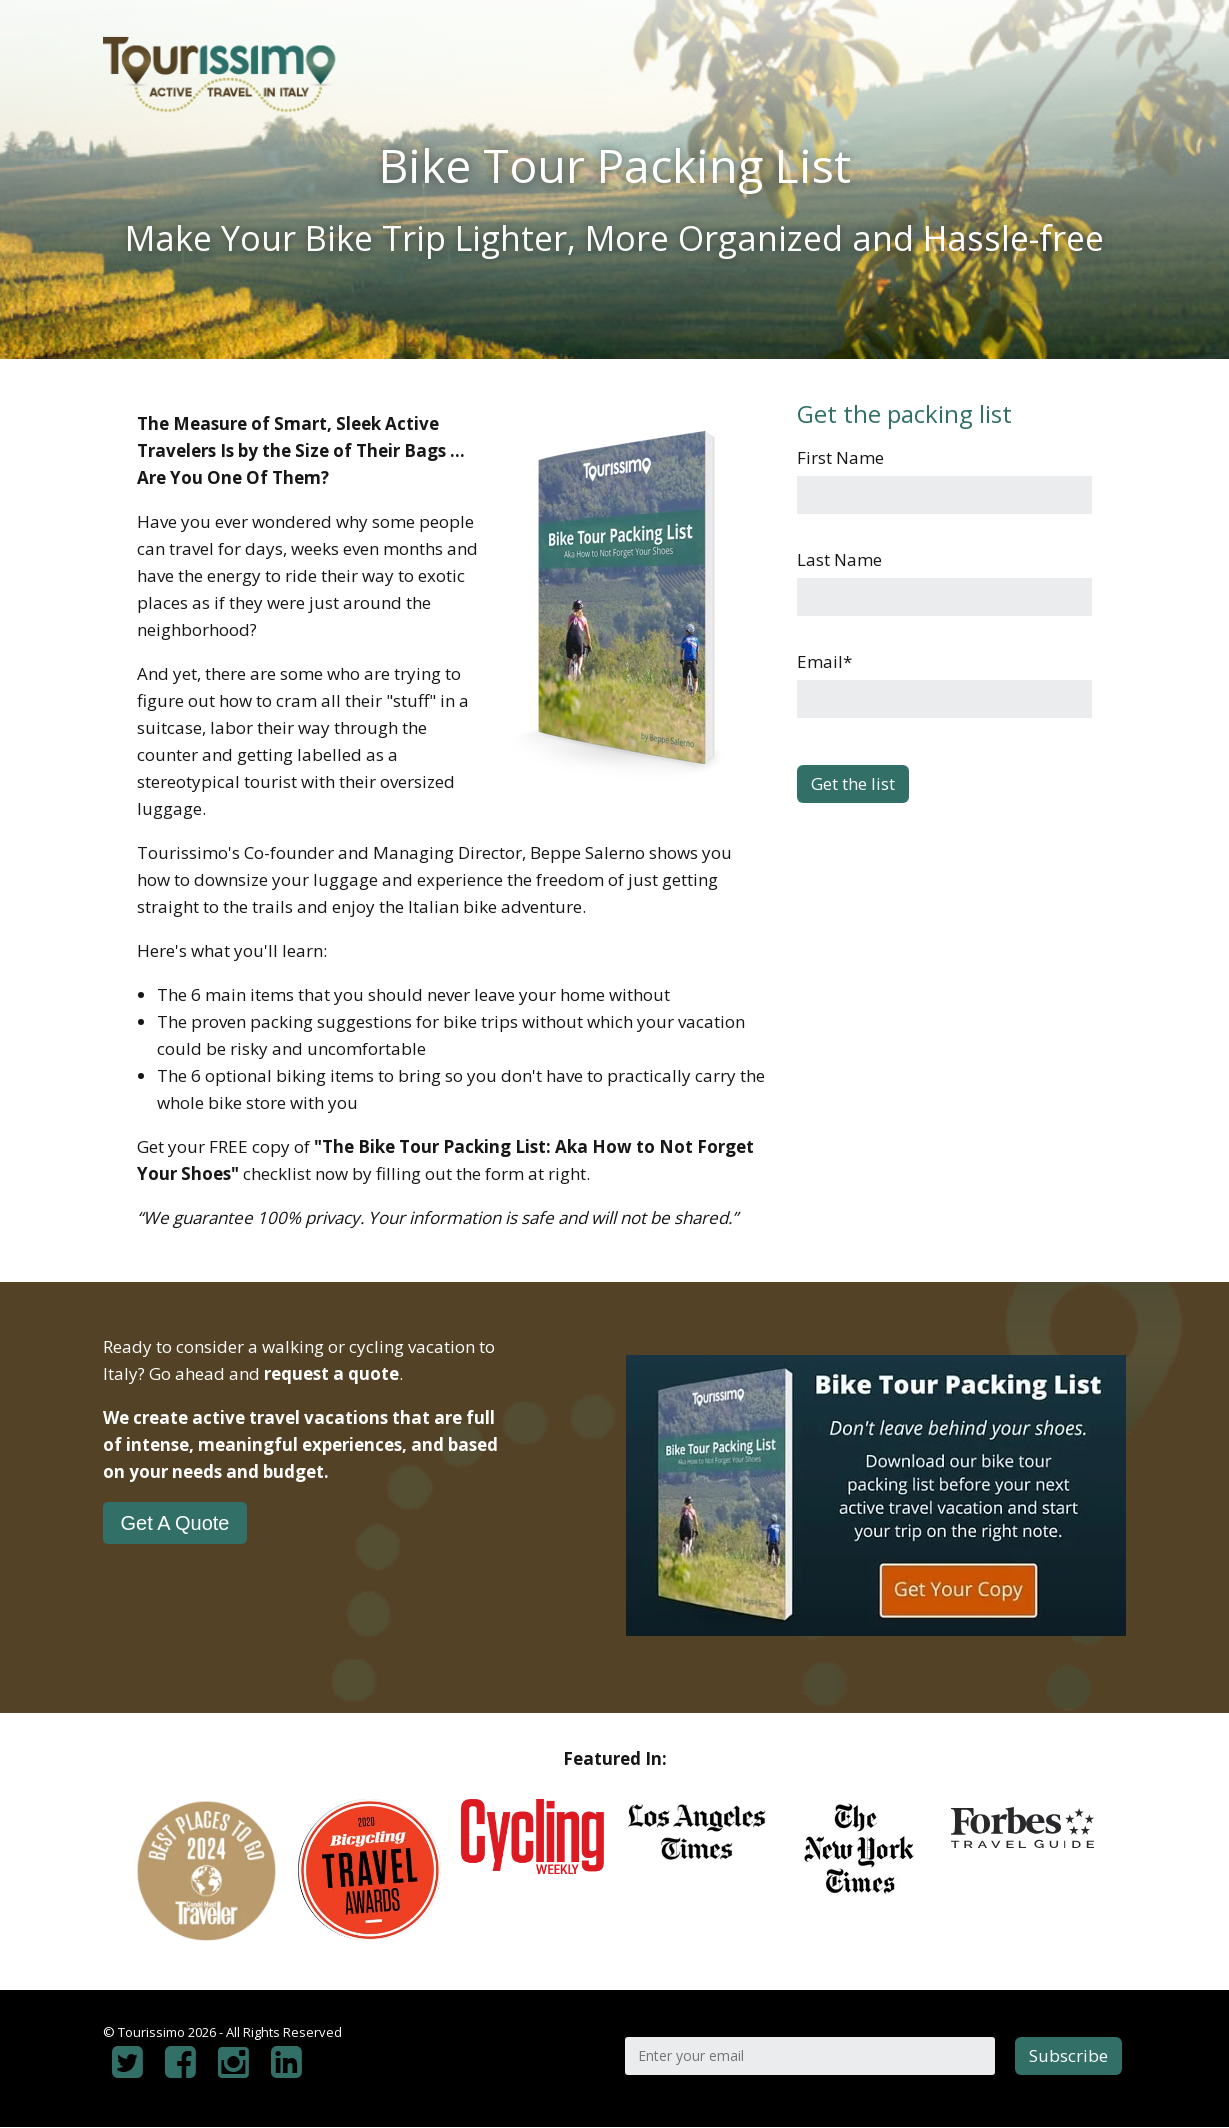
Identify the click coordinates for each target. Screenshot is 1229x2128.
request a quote (331, 1373)
